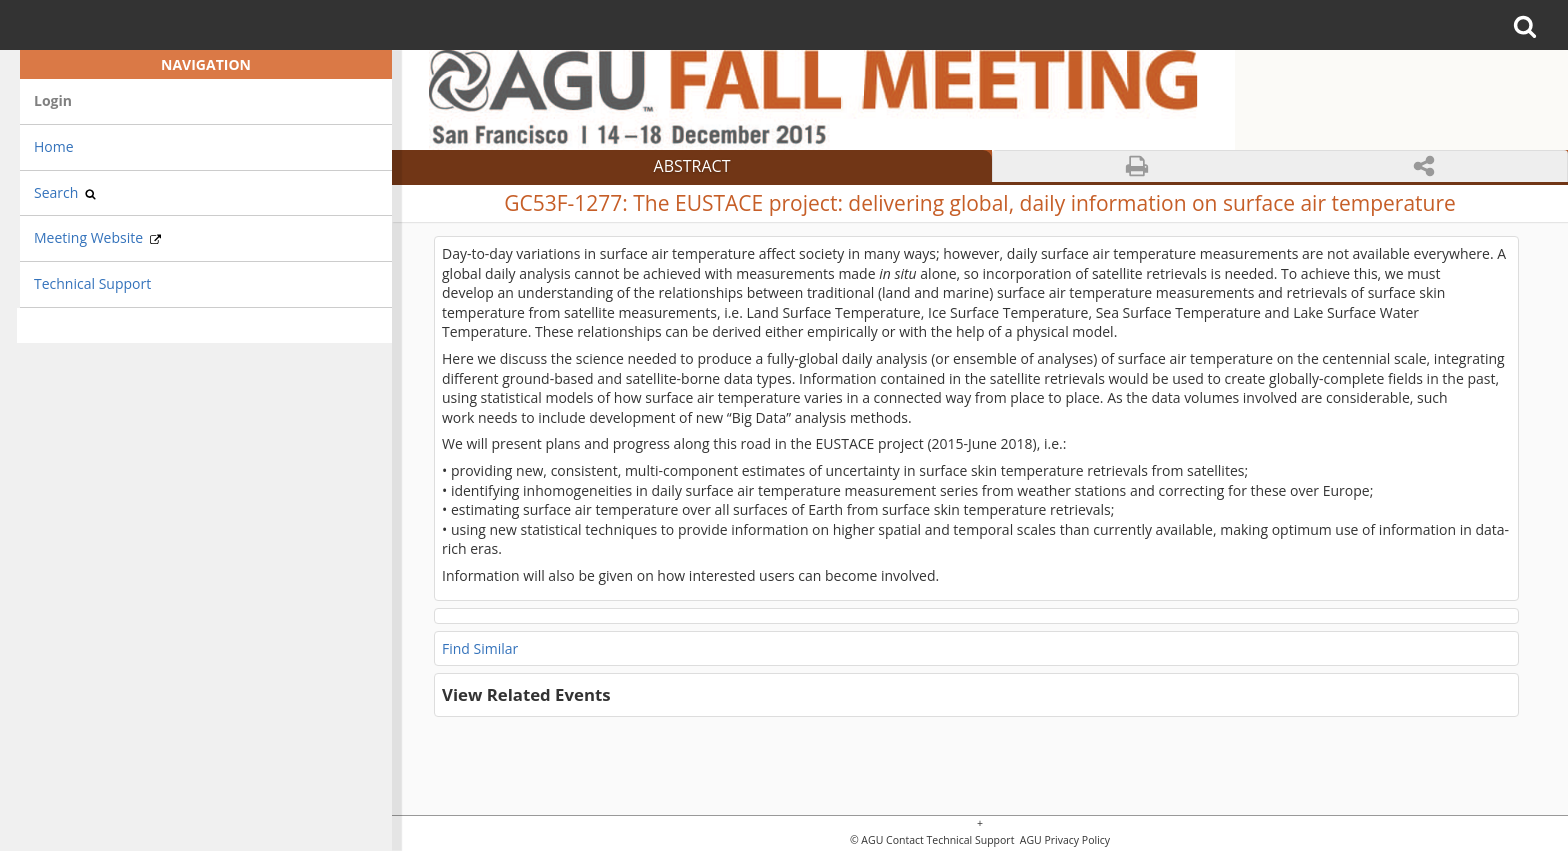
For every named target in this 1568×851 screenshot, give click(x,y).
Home (54, 146)
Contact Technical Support (950, 840)
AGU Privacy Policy (1063, 840)
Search (65, 192)
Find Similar (480, 648)
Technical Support (92, 283)
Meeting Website (97, 237)
